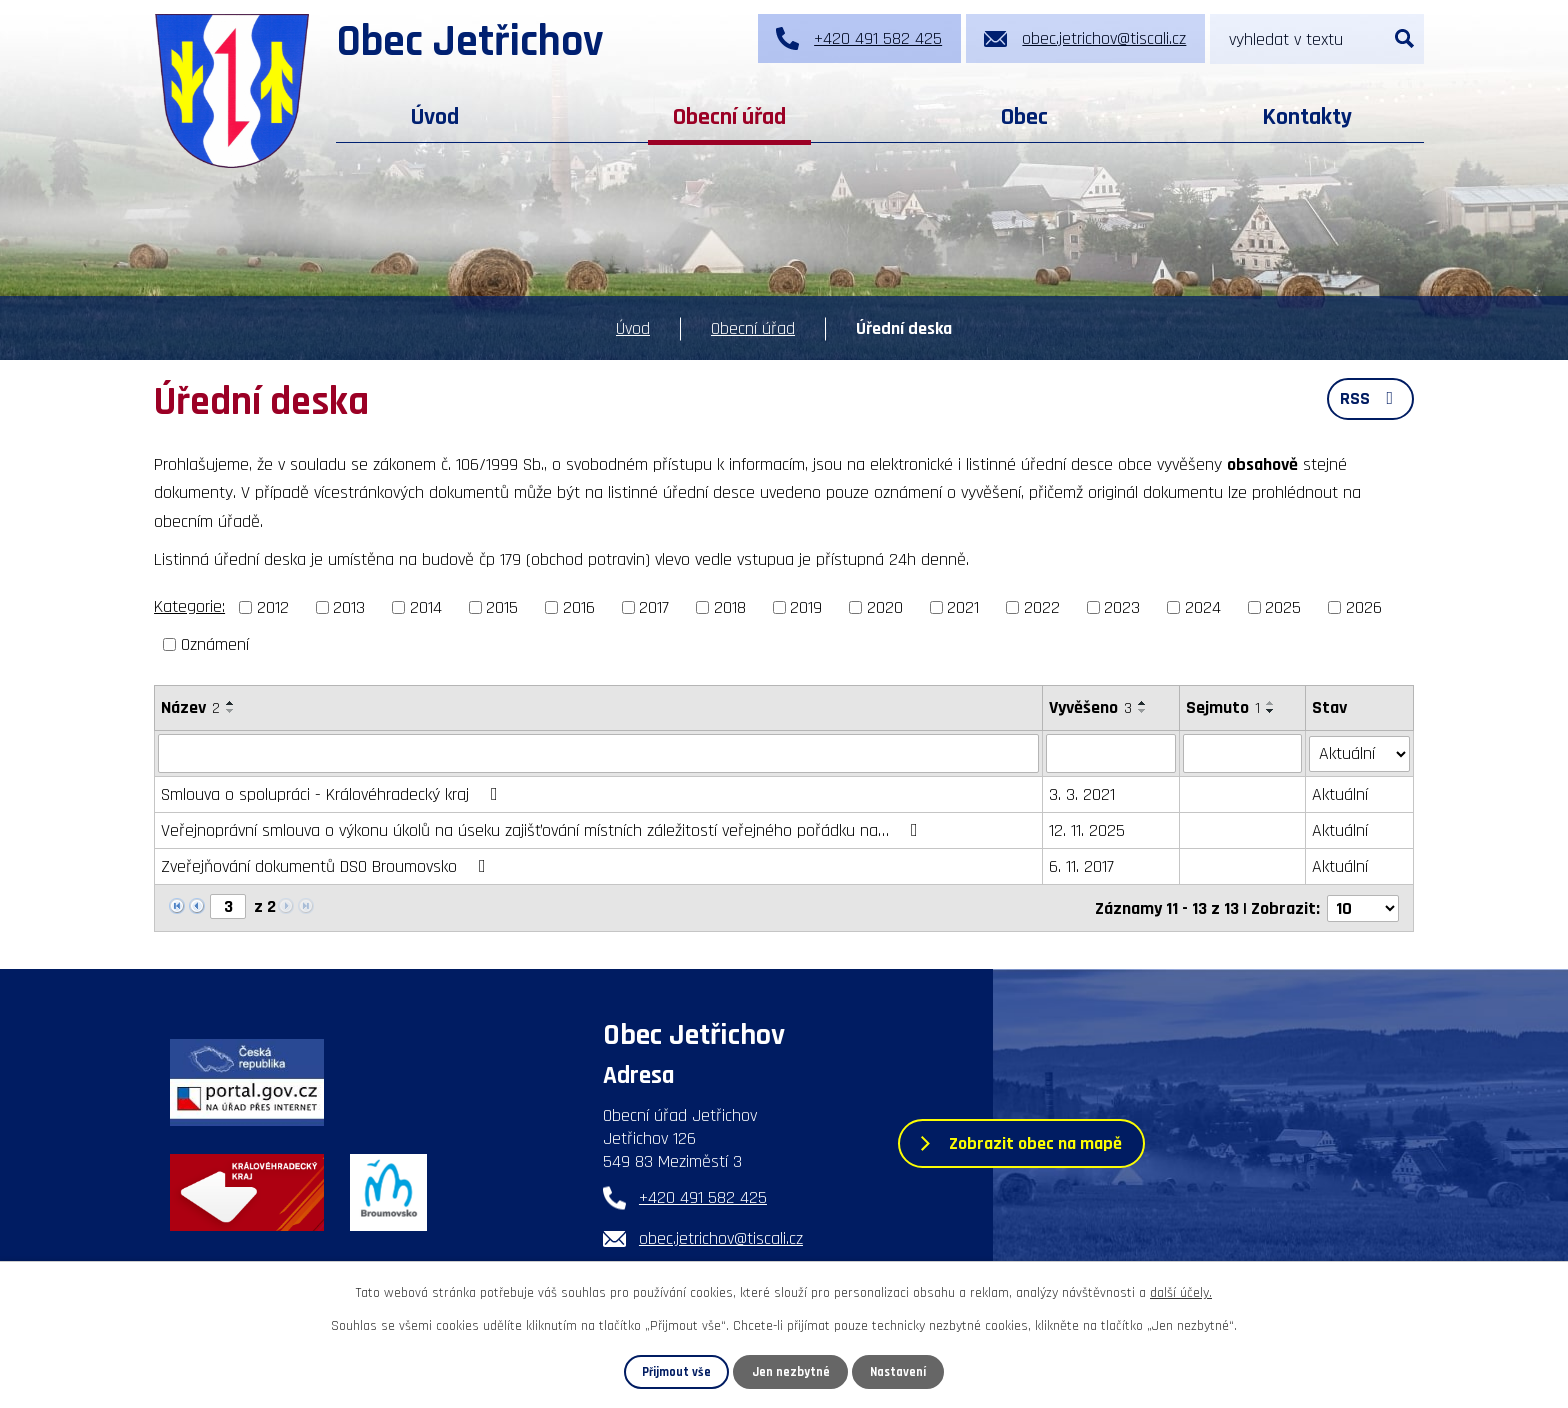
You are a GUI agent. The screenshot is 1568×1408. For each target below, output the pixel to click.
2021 (963, 607)
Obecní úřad (729, 117)
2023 (1122, 607)
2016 (579, 607)
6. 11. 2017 (1081, 865)
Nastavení (898, 1372)
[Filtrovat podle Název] (598, 753)
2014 (426, 607)
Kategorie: (189, 606)
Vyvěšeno (1090, 707)
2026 (1364, 607)
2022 (1042, 607)
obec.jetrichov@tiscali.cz (721, 1237)
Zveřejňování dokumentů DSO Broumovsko (327, 865)
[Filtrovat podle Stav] (1360, 752)
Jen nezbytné (791, 1372)
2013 (349, 607)
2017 (654, 607)
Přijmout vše (676, 1372)
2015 (502, 607)
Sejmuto (1223, 707)
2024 (1203, 607)
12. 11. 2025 (1087, 829)
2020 (885, 607)
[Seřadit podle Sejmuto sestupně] (1271, 711)
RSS (1371, 398)
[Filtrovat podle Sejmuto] (1243, 753)
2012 (273, 607)
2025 (1283, 607)
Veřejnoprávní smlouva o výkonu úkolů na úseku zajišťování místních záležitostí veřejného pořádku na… (543, 829)
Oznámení (215, 644)
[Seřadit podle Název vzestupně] (231, 703)
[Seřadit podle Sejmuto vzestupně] (1271, 703)
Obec (1024, 117)
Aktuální (1341, 793)
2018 (730, 607)
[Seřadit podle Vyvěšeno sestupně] (1143, 711)
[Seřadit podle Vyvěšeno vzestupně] (1143, 703)
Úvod (435, 117)
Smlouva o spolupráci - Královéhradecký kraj (333, 793)
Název (190, 707)
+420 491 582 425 (703, 1196)
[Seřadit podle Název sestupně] (231, 711)
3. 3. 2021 (1082, 793)
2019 (806, 607)
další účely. (1181, 1293)
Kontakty (1307, 117)
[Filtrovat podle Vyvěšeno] (1111, 753)
